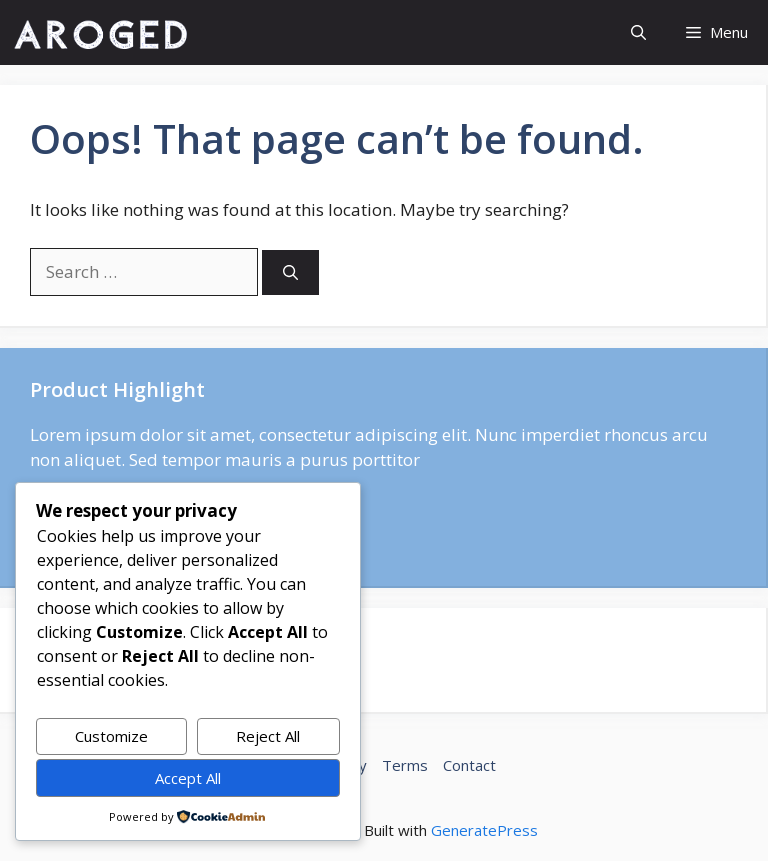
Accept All (188, 778)
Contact (469, 765)
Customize (111, 736)
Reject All (268, 736)
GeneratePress (484, 830)
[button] (638, 32)
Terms (405, 765)
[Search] (290, 272)
